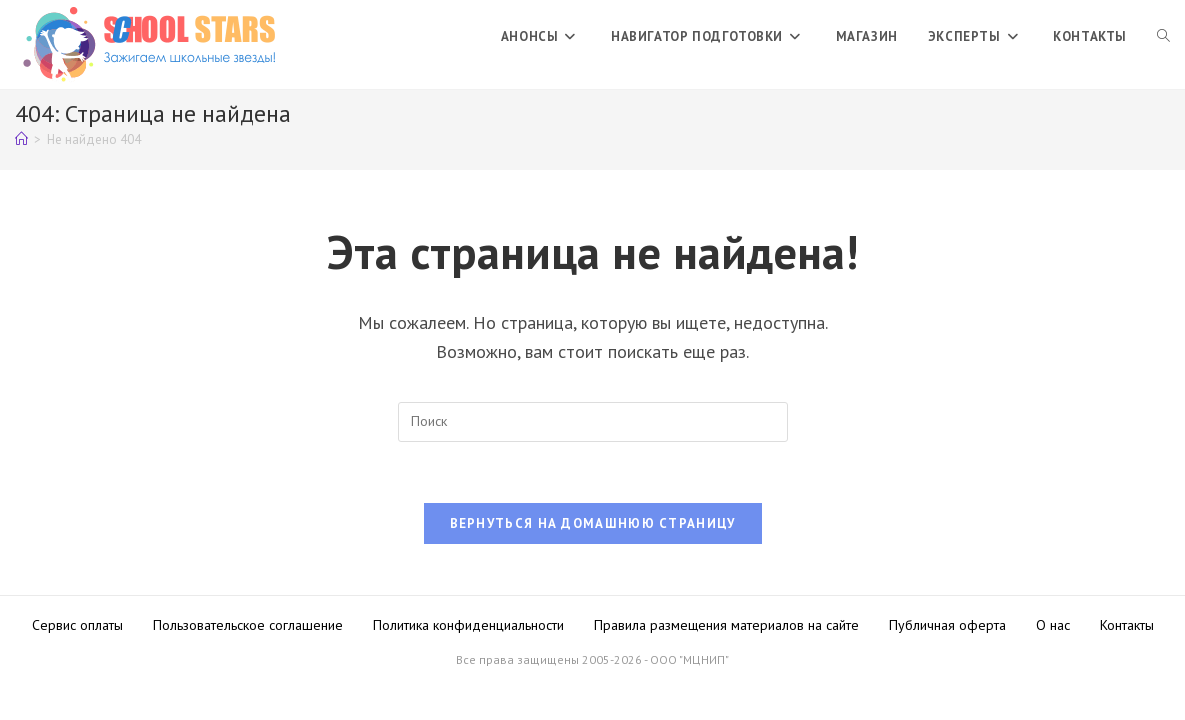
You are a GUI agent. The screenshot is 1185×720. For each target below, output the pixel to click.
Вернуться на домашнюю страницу (593, 523)
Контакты (1127, 625)
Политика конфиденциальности (468, 625)
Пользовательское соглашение (248, 625)
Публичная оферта (947, 625)
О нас (1053, 625)
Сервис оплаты (77, 625)
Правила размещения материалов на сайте (726, 625)
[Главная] (21, 139)
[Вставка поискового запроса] (593, 422)
